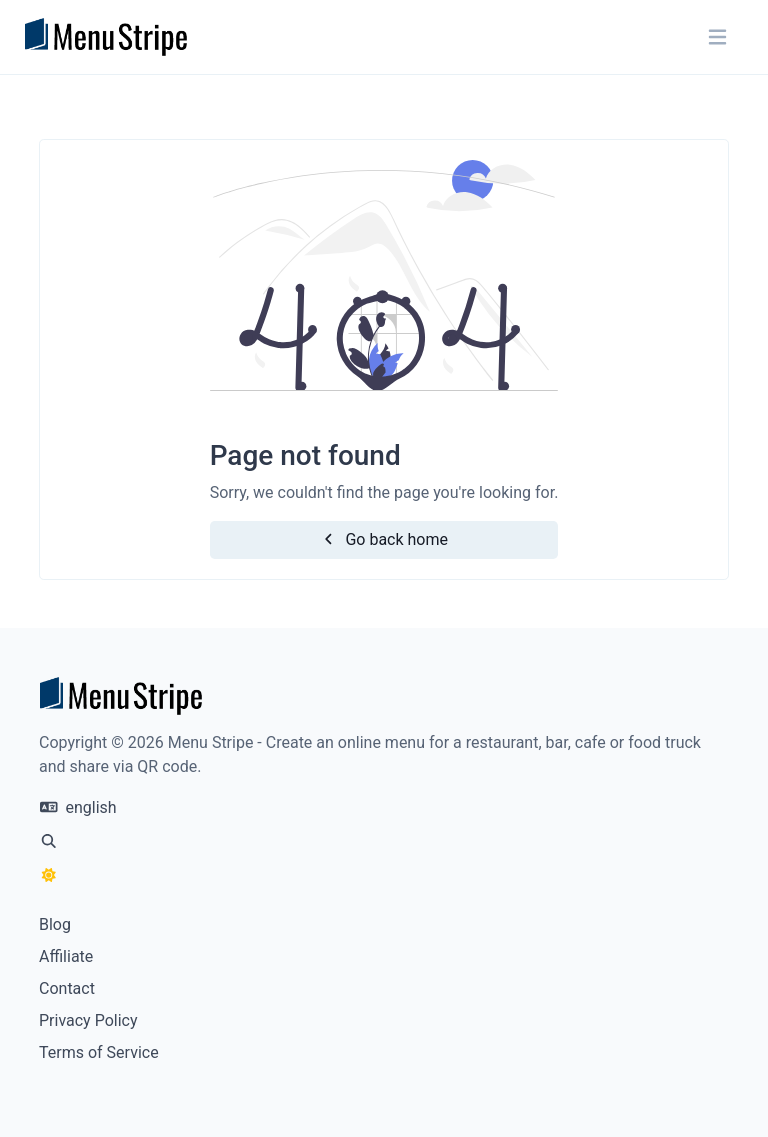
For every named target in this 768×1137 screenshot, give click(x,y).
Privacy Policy (88, 1020)
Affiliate (66, 956)
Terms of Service (99, 1052)
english (78, 807)
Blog (55, 924)
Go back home (384, 539)
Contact (67, 988)
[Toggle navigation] (717, 37)
